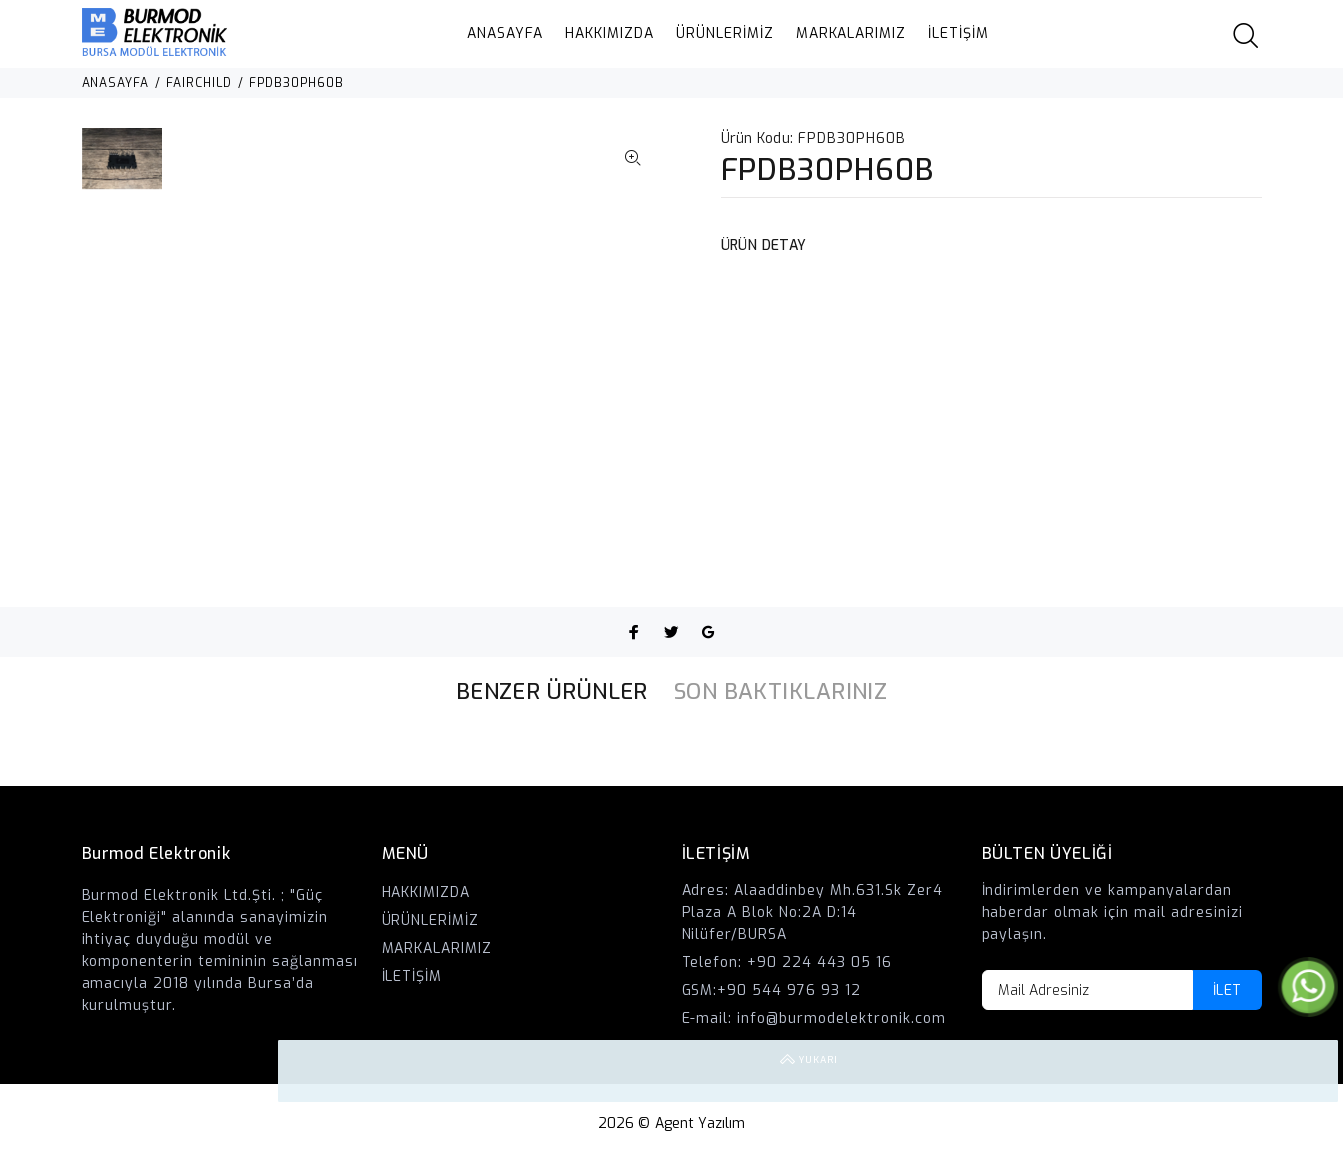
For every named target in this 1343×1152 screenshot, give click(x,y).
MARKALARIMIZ (851, 33)
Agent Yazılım (700, 1123)
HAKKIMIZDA (609, 33)
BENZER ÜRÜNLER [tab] (552, 691)
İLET (1227, 990)
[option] (122, 168)
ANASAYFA (505, 33)
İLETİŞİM (958, 33)
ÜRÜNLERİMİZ (725, 33)
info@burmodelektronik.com (841, 1018)
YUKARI (1307, 1071)
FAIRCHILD (199, 83)
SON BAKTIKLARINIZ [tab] (780, 691)
